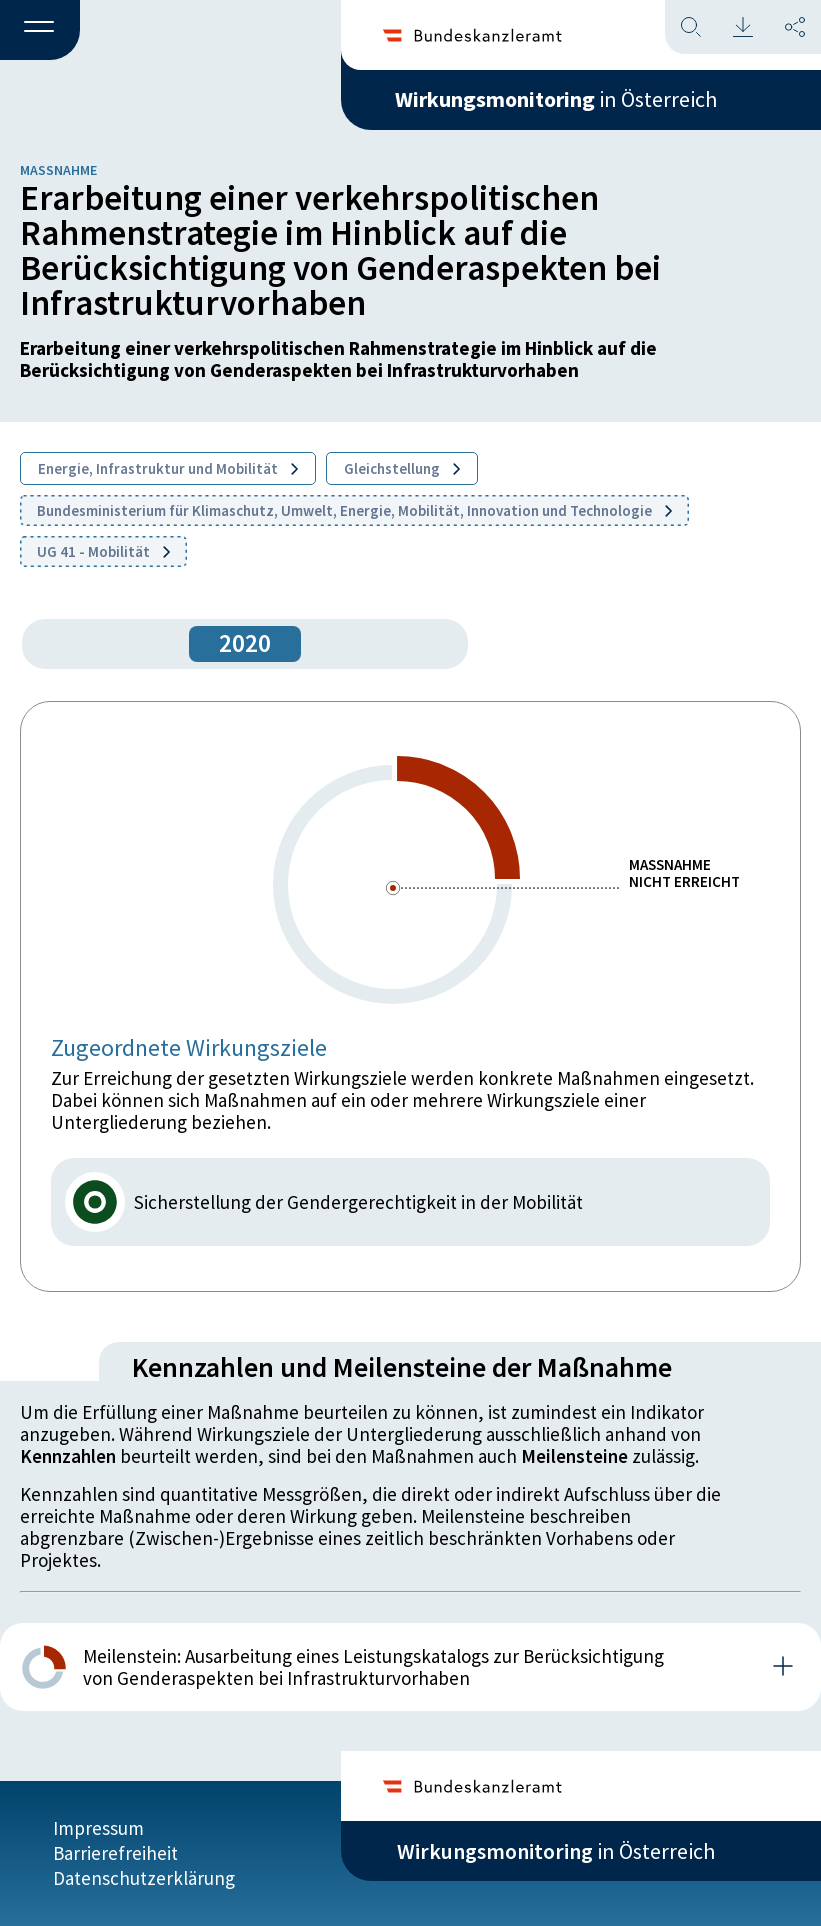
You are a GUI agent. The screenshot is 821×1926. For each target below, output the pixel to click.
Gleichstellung (402, 468)
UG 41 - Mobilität (103, 551)
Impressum (98, 1828)
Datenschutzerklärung (144, 1878)
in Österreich (556, 99)
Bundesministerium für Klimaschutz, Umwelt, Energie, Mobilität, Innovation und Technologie (354, 510)
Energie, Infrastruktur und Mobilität (168, 468)
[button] (40, 31)
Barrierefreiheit (115, 1853)
